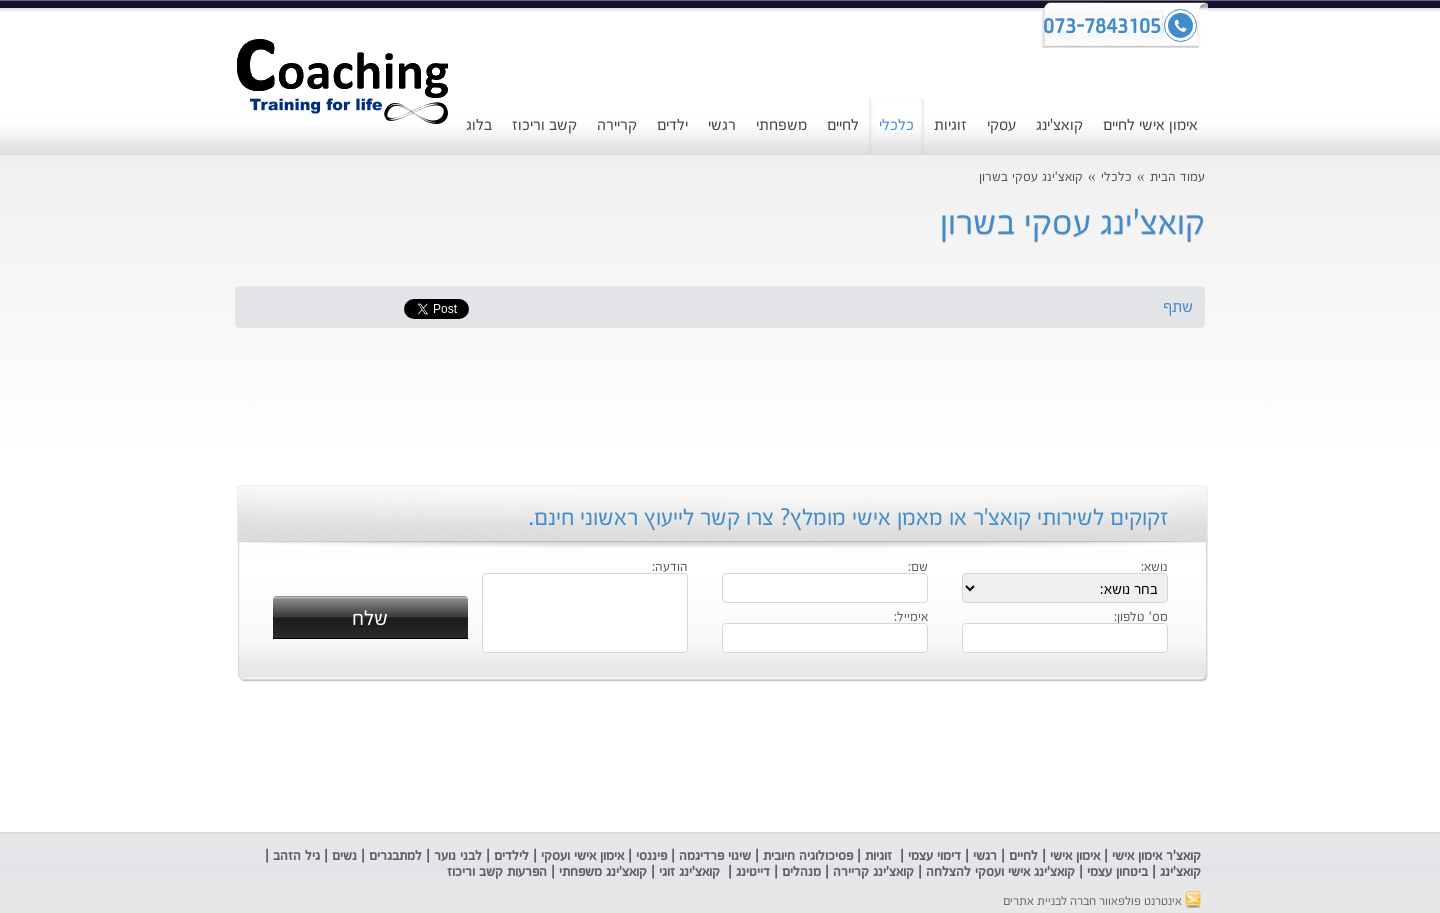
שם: (918, 568)
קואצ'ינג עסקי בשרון (1031, 177)
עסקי (1001, 125)
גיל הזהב (296, 856)
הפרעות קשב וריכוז (495, 872)
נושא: (1154, 568)
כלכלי (896, 125)
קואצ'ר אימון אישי (1156, 856)
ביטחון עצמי (1115, 872)
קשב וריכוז (544, 125)
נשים (344, 856)
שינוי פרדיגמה (715, 856)
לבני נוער (458, 856)
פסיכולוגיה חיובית (808, 856)
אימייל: (911, 618)
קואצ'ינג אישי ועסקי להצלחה (1000, 872)
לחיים (843, 125)
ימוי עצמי (929, 856)
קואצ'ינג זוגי (687, 872)
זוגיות (950, 125)
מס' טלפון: (1141, 618)
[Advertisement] (95, 515)
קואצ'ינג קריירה (873, 872)
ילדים (672, 125)
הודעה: (670, 568)
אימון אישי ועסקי (582, 856)
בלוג (479, 125)
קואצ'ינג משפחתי (603, 872)
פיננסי (651, 856)
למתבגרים (395, 856)
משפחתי (781, 125)
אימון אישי (1075, 856)
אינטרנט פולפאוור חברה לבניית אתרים (1102, 902)
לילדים (511, 856)
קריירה (617, 125)
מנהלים (801, 872)
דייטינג (755, 872)
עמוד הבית (1177, 177)
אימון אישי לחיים (1150, 125)
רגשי (722, 125)
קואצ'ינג (1059, 125)
